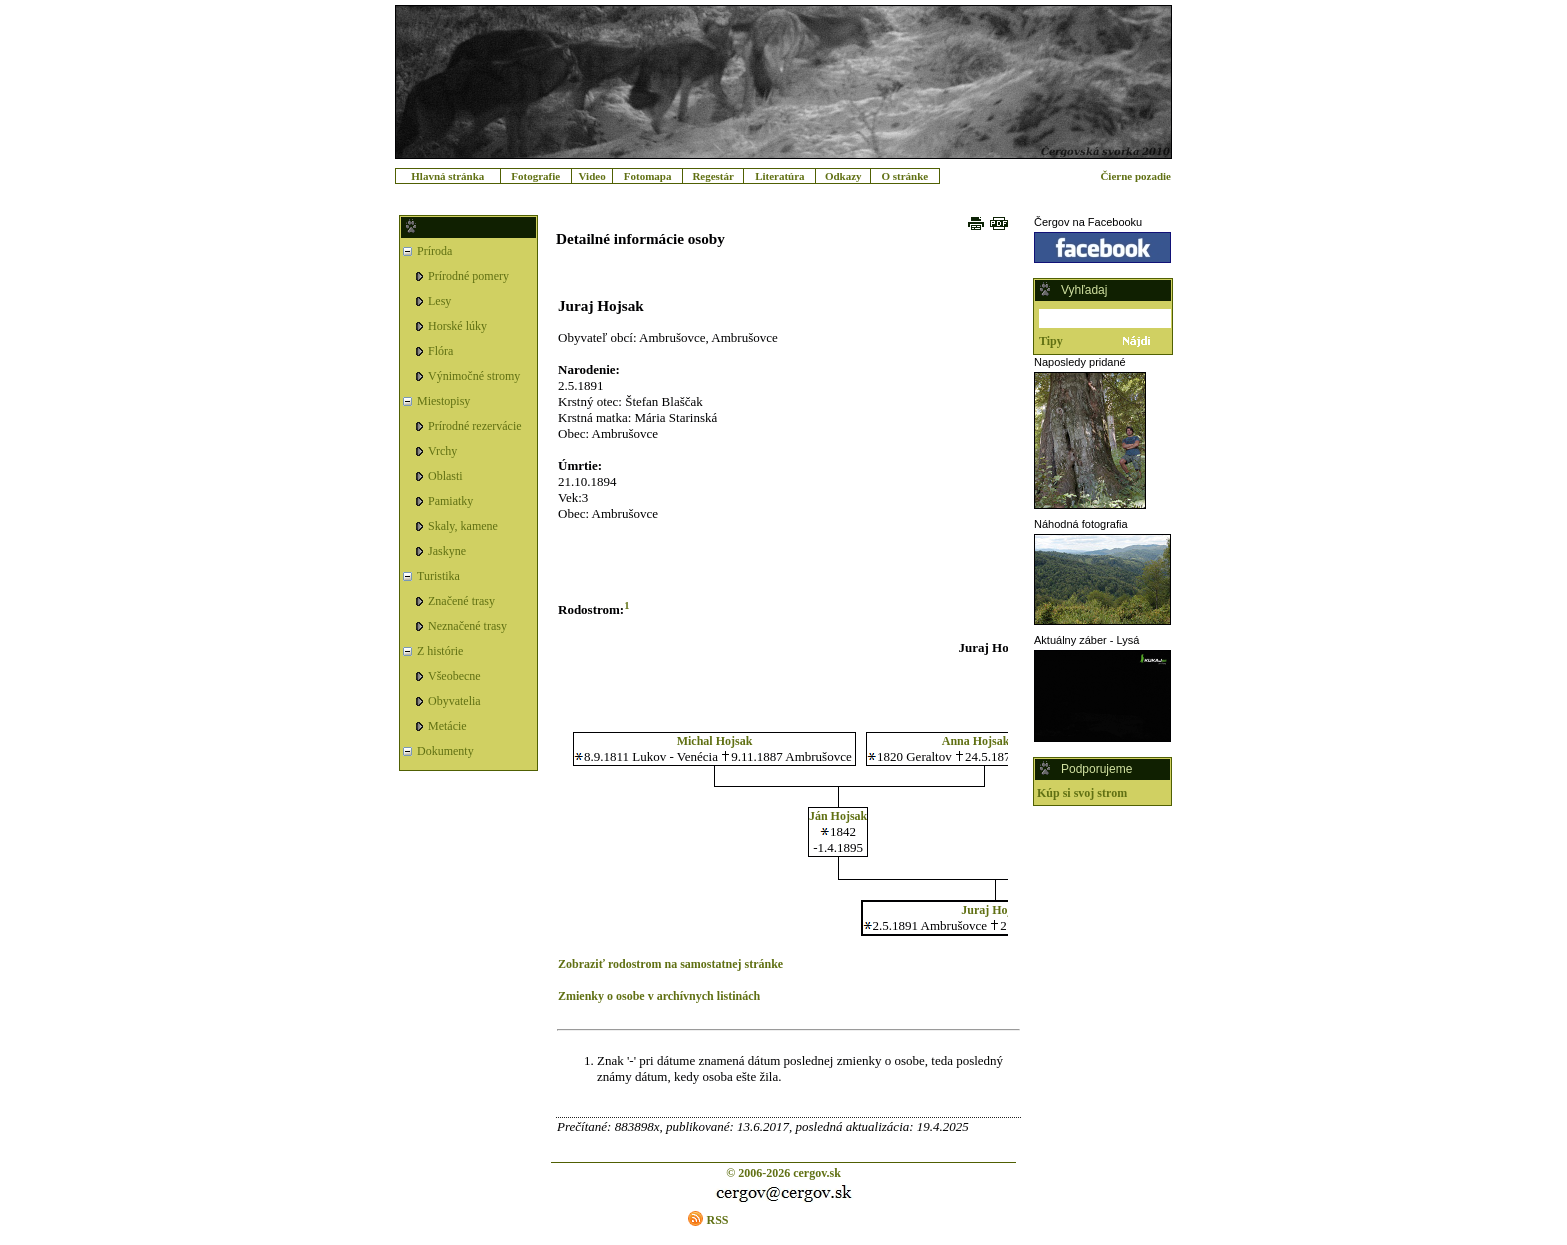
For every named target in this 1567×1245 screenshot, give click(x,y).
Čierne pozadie (1135, 176)
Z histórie (440, 651)
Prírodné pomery (468, 276)
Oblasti (445, 476)
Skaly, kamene (463, 526)
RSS (717, 1220)
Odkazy (843, 176)
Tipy (1051, 341)
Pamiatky (450, 501)
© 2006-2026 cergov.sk (783, 1173)
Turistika (438, 576)
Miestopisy (443, 401)
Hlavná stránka (447, 176)
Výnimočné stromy (474, 376)
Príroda (434, 251)
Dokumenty (445, 751)
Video (592, 176)
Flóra (440, 351)
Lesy (439, 301)
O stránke (904, 176)
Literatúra (779, 176)
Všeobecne (454, 676)
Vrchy (442, 451)
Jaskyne (447, 551)
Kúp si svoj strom (1082, 793)
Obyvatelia (454, 701)
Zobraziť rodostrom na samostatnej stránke (670, 964)
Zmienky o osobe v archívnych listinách (659, 996)
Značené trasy (461, 601)
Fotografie (535, 176)
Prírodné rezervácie (475, 426)
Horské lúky (457, 326)
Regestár (713, 176)
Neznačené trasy (467, 626)
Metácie (447, 726)
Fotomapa (648, 176)
